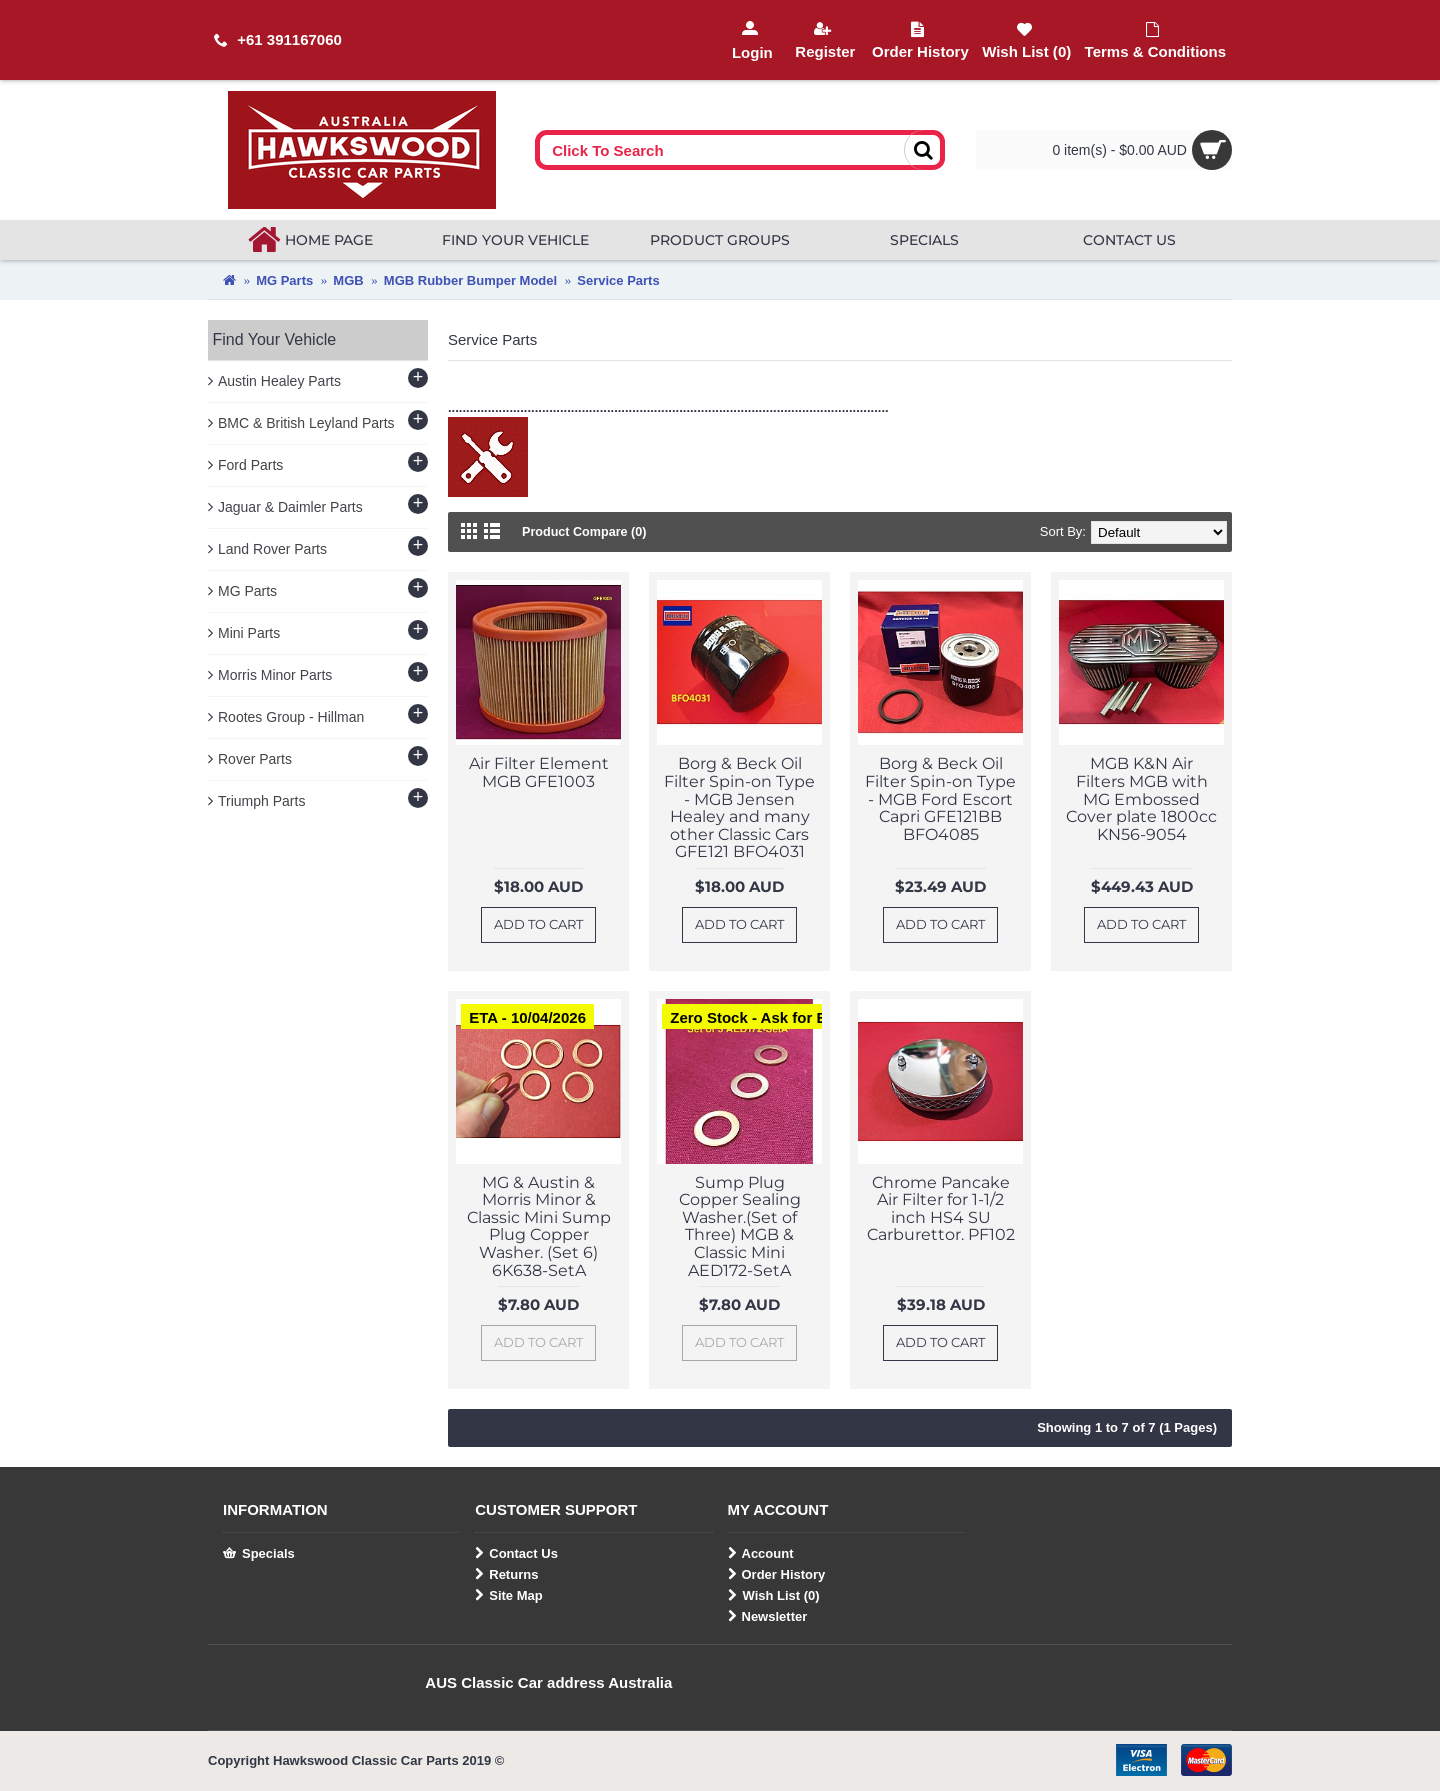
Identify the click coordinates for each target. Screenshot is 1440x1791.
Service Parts (618, 280)
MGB (348, 280)
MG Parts (284, 280)
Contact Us (516, 1554)
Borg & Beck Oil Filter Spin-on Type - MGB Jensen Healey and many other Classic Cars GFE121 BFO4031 (739, 807)
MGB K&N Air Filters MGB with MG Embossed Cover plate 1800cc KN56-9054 (1141, 798)
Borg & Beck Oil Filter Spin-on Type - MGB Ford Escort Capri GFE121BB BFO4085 (940, 798)
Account (761, 1554)
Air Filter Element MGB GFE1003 (539, 772)
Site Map (508, 1596)
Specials (259, 1554)
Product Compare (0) (586, 531)
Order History (777, 1575)
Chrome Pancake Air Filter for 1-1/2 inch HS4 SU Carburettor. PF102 (941, 1209)
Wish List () (774, 1596)
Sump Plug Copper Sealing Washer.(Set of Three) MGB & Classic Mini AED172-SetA (740, 1226)
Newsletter (768, 1617)
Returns (506, 1575)
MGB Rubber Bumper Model (470, 280)
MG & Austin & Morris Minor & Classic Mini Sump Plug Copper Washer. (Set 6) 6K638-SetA (539, 1226)
